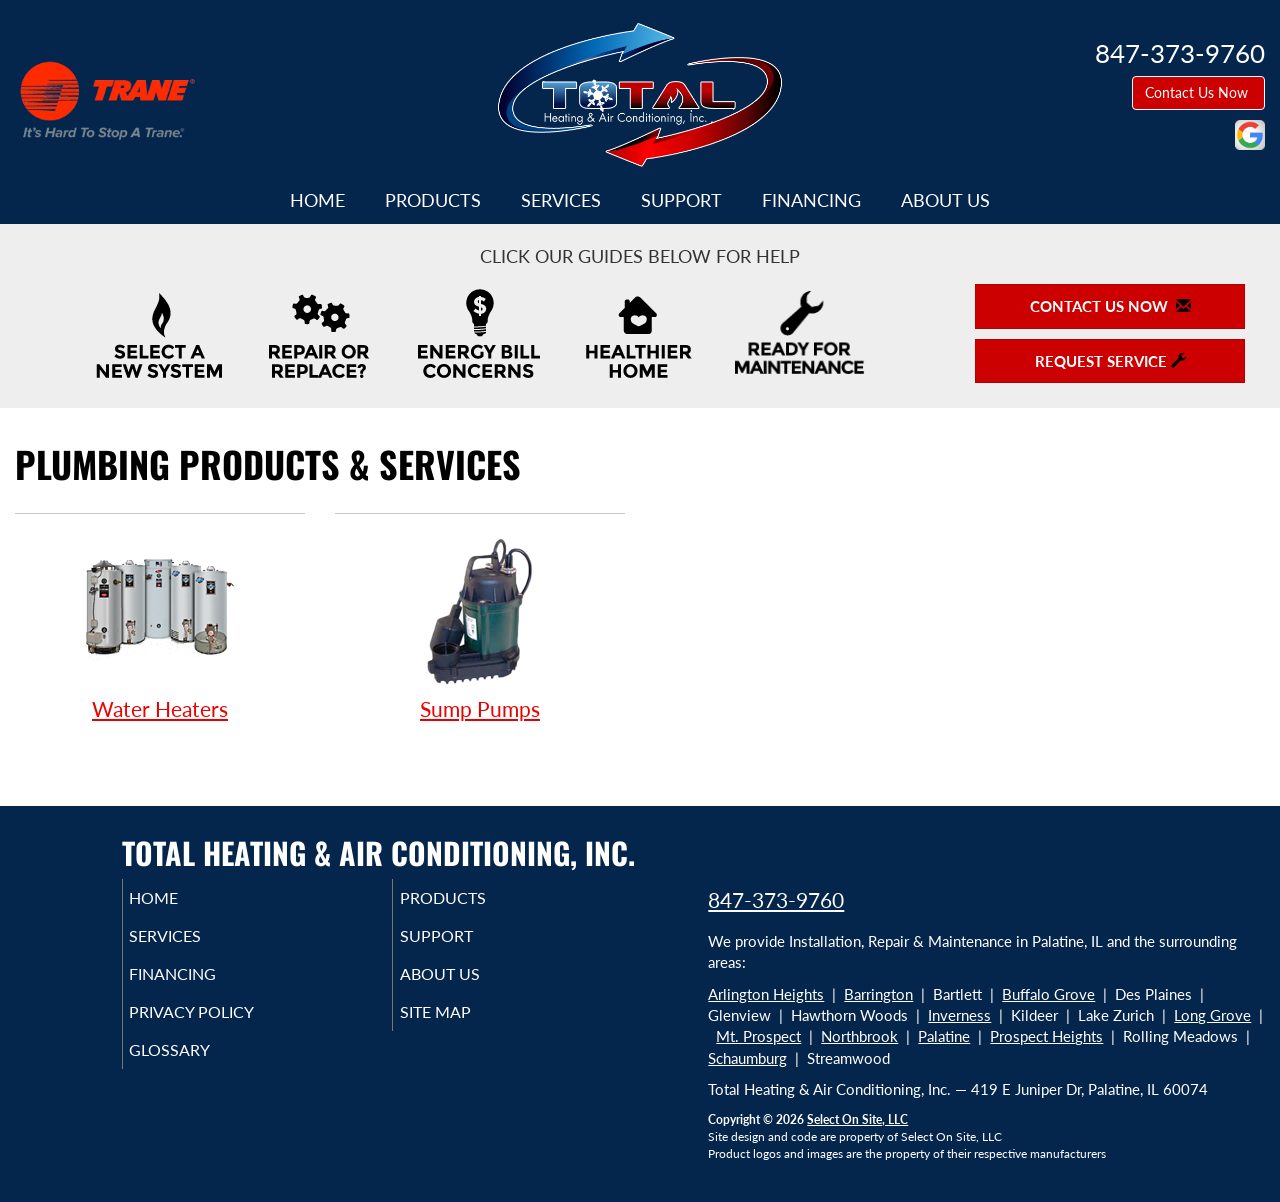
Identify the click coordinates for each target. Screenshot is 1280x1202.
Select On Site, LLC (857, 1119)
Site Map (463, 1026)
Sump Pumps (480, 627)
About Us (945, 200)
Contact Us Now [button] (1198, 92)
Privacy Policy (222, 1026)
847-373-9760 (776, 899)
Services (561, 200)
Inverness (959, 1015)
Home (317, 200)
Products (433, 200)
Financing (811, 200)
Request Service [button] (1110, 361)
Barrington (878, 994)
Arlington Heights (766, 994)
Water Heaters (160, 627)
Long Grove (1212, 1015)
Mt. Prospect (758, 1036)
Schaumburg (747, 1058)
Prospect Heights (1046, 1036)
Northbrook (859, 1036)
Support (681, 200)
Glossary (197, 1068)
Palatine (944, 1036)
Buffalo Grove (1048, 994)
